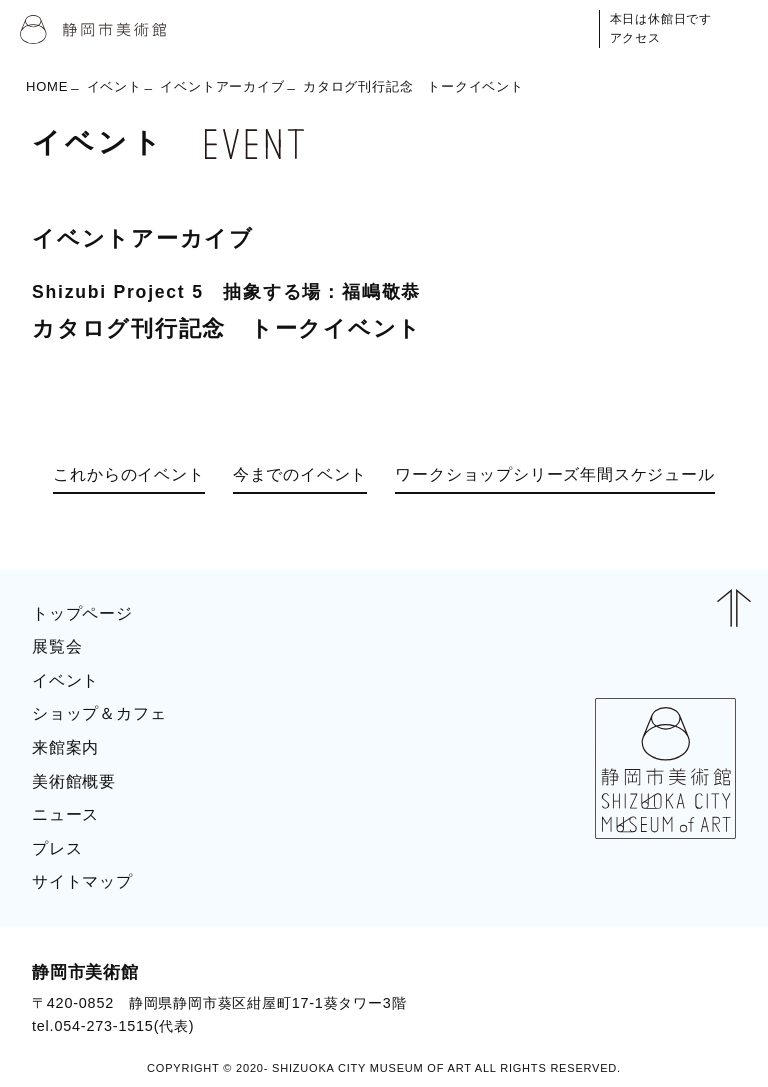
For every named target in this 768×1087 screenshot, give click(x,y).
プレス (57, 848)
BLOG (694, 998)
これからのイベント (128, 474)
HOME (47, 86)
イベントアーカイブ (222, 86)
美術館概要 (74, 781)
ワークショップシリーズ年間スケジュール (554, 474)
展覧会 (57, 646)
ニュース (65, 814)
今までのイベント (300, 474)
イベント (114, 86)
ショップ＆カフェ (99, 713)
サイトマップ (82, 881)
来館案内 (65, 747)
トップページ (82, 613)
